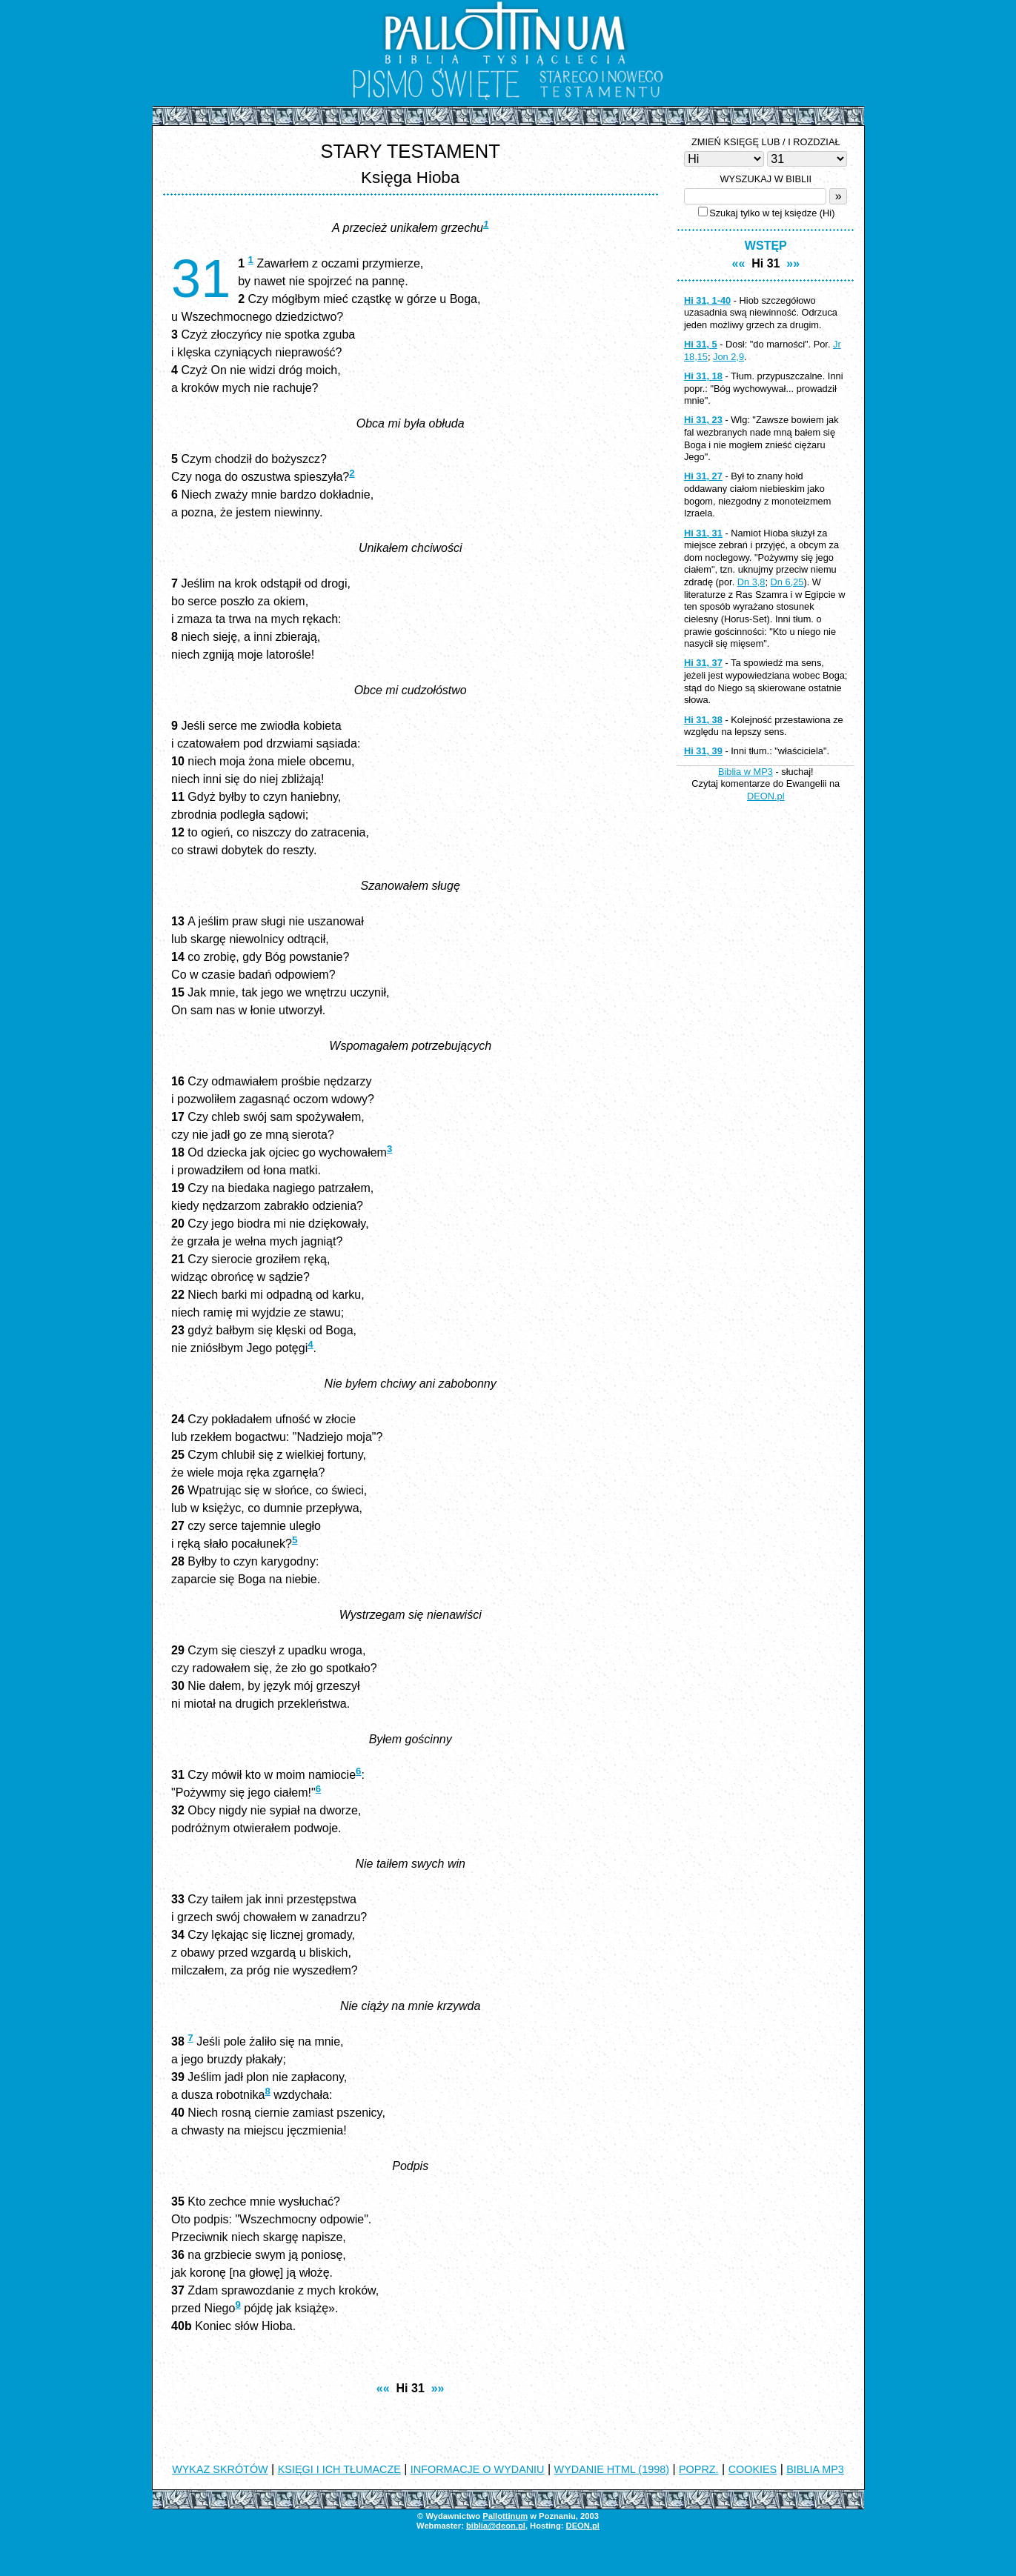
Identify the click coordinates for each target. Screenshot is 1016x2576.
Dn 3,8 (751, 582)
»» (438, 2388)
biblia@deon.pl (495, 2525)
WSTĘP (766, 245)
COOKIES (752, 2469)
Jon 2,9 (728, 356)
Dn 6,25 (787, 582)
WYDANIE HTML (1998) (611, 2469)
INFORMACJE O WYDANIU (478, 2469)
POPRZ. (699, 2469)
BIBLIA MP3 (815, 2469)
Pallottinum (505, 2516)
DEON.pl (766, 796)
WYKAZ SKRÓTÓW (220, 2469)
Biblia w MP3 (745, 771)
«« (383, 2388)
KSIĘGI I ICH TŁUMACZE (339, 2469)
